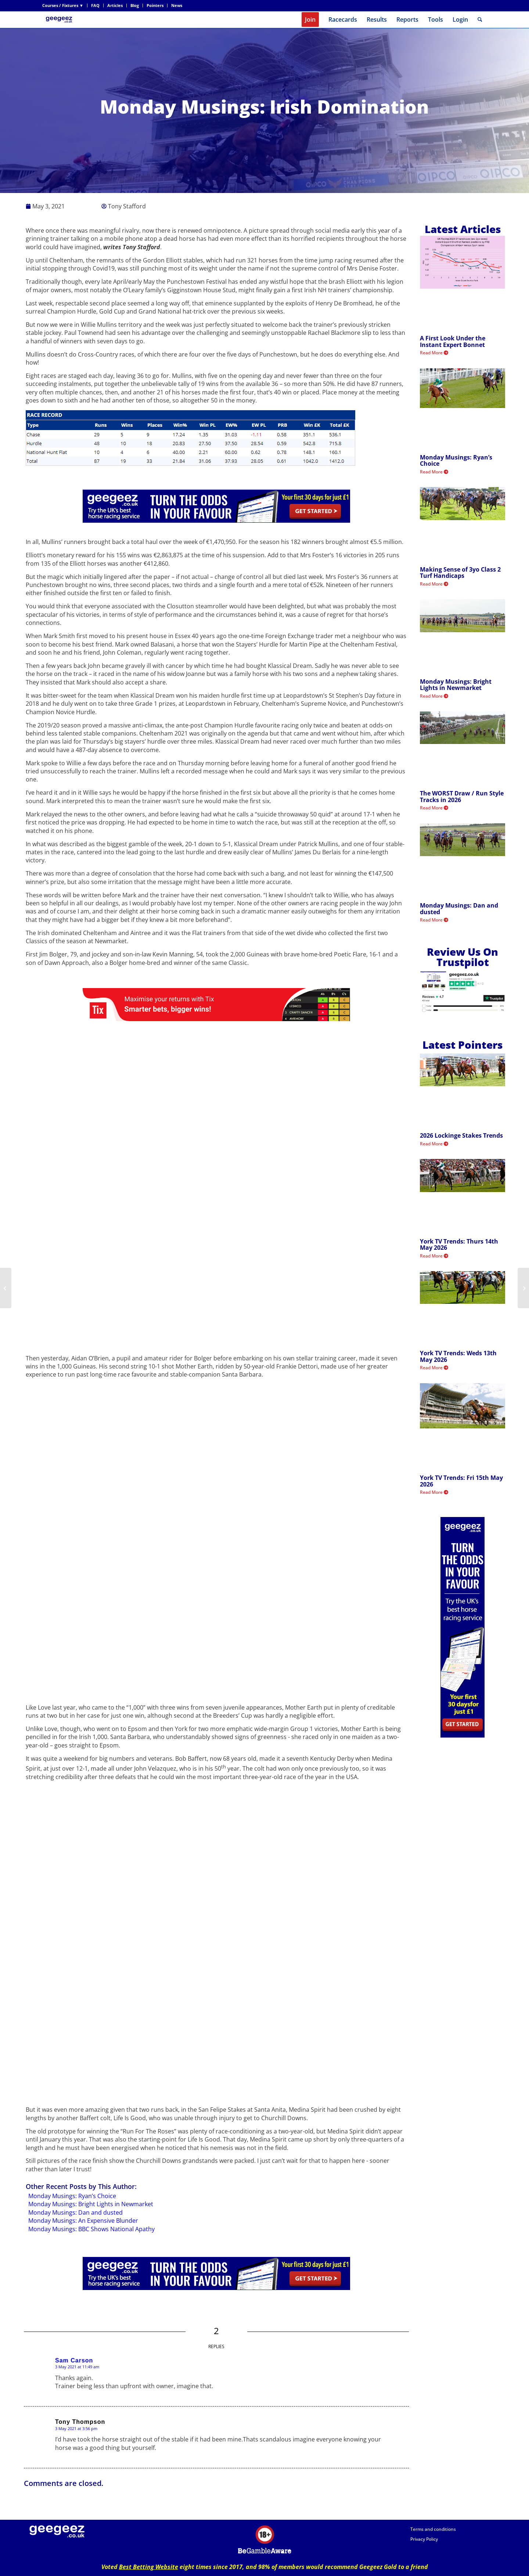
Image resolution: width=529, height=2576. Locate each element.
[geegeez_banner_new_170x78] (60, 19)
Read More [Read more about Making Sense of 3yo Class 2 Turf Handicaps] (434, 584)
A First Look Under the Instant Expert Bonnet (452, 341)
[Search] (480, 19)
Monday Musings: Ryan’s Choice (72, 2196)
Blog (134, 5)
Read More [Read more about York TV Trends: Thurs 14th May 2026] (434, 1256)
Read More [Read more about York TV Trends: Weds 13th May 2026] (434, 1367)
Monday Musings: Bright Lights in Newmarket (90, 2204)
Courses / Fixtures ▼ (62, 5)
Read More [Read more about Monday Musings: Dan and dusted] (434, 920)
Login (460, 19)
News (176, 5)
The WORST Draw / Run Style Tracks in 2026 (462, 796)
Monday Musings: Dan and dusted (75, 2212)
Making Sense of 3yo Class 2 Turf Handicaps (460, 572)
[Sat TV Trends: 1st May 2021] (5, 1288)
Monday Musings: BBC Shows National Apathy (91, 2229)
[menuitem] (64, 5)
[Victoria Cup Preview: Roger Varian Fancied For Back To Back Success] (523, 1288)
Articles (115, 5)
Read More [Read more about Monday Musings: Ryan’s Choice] (434, 472)
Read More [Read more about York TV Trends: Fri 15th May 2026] (434, 1492)
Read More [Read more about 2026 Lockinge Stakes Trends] (434, 1144)
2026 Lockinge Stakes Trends (461, 1135)
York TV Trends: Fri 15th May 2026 (461, 1481)
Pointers (155, 5)
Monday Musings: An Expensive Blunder (83, 2221)
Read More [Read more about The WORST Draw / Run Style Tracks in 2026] (434, 808)
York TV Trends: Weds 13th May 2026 (458, 1356)
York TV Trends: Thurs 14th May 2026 (459, 1244)
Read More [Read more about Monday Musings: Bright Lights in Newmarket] (434, 696)
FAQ (95, 5)
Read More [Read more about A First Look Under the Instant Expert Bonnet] (434, 353)
